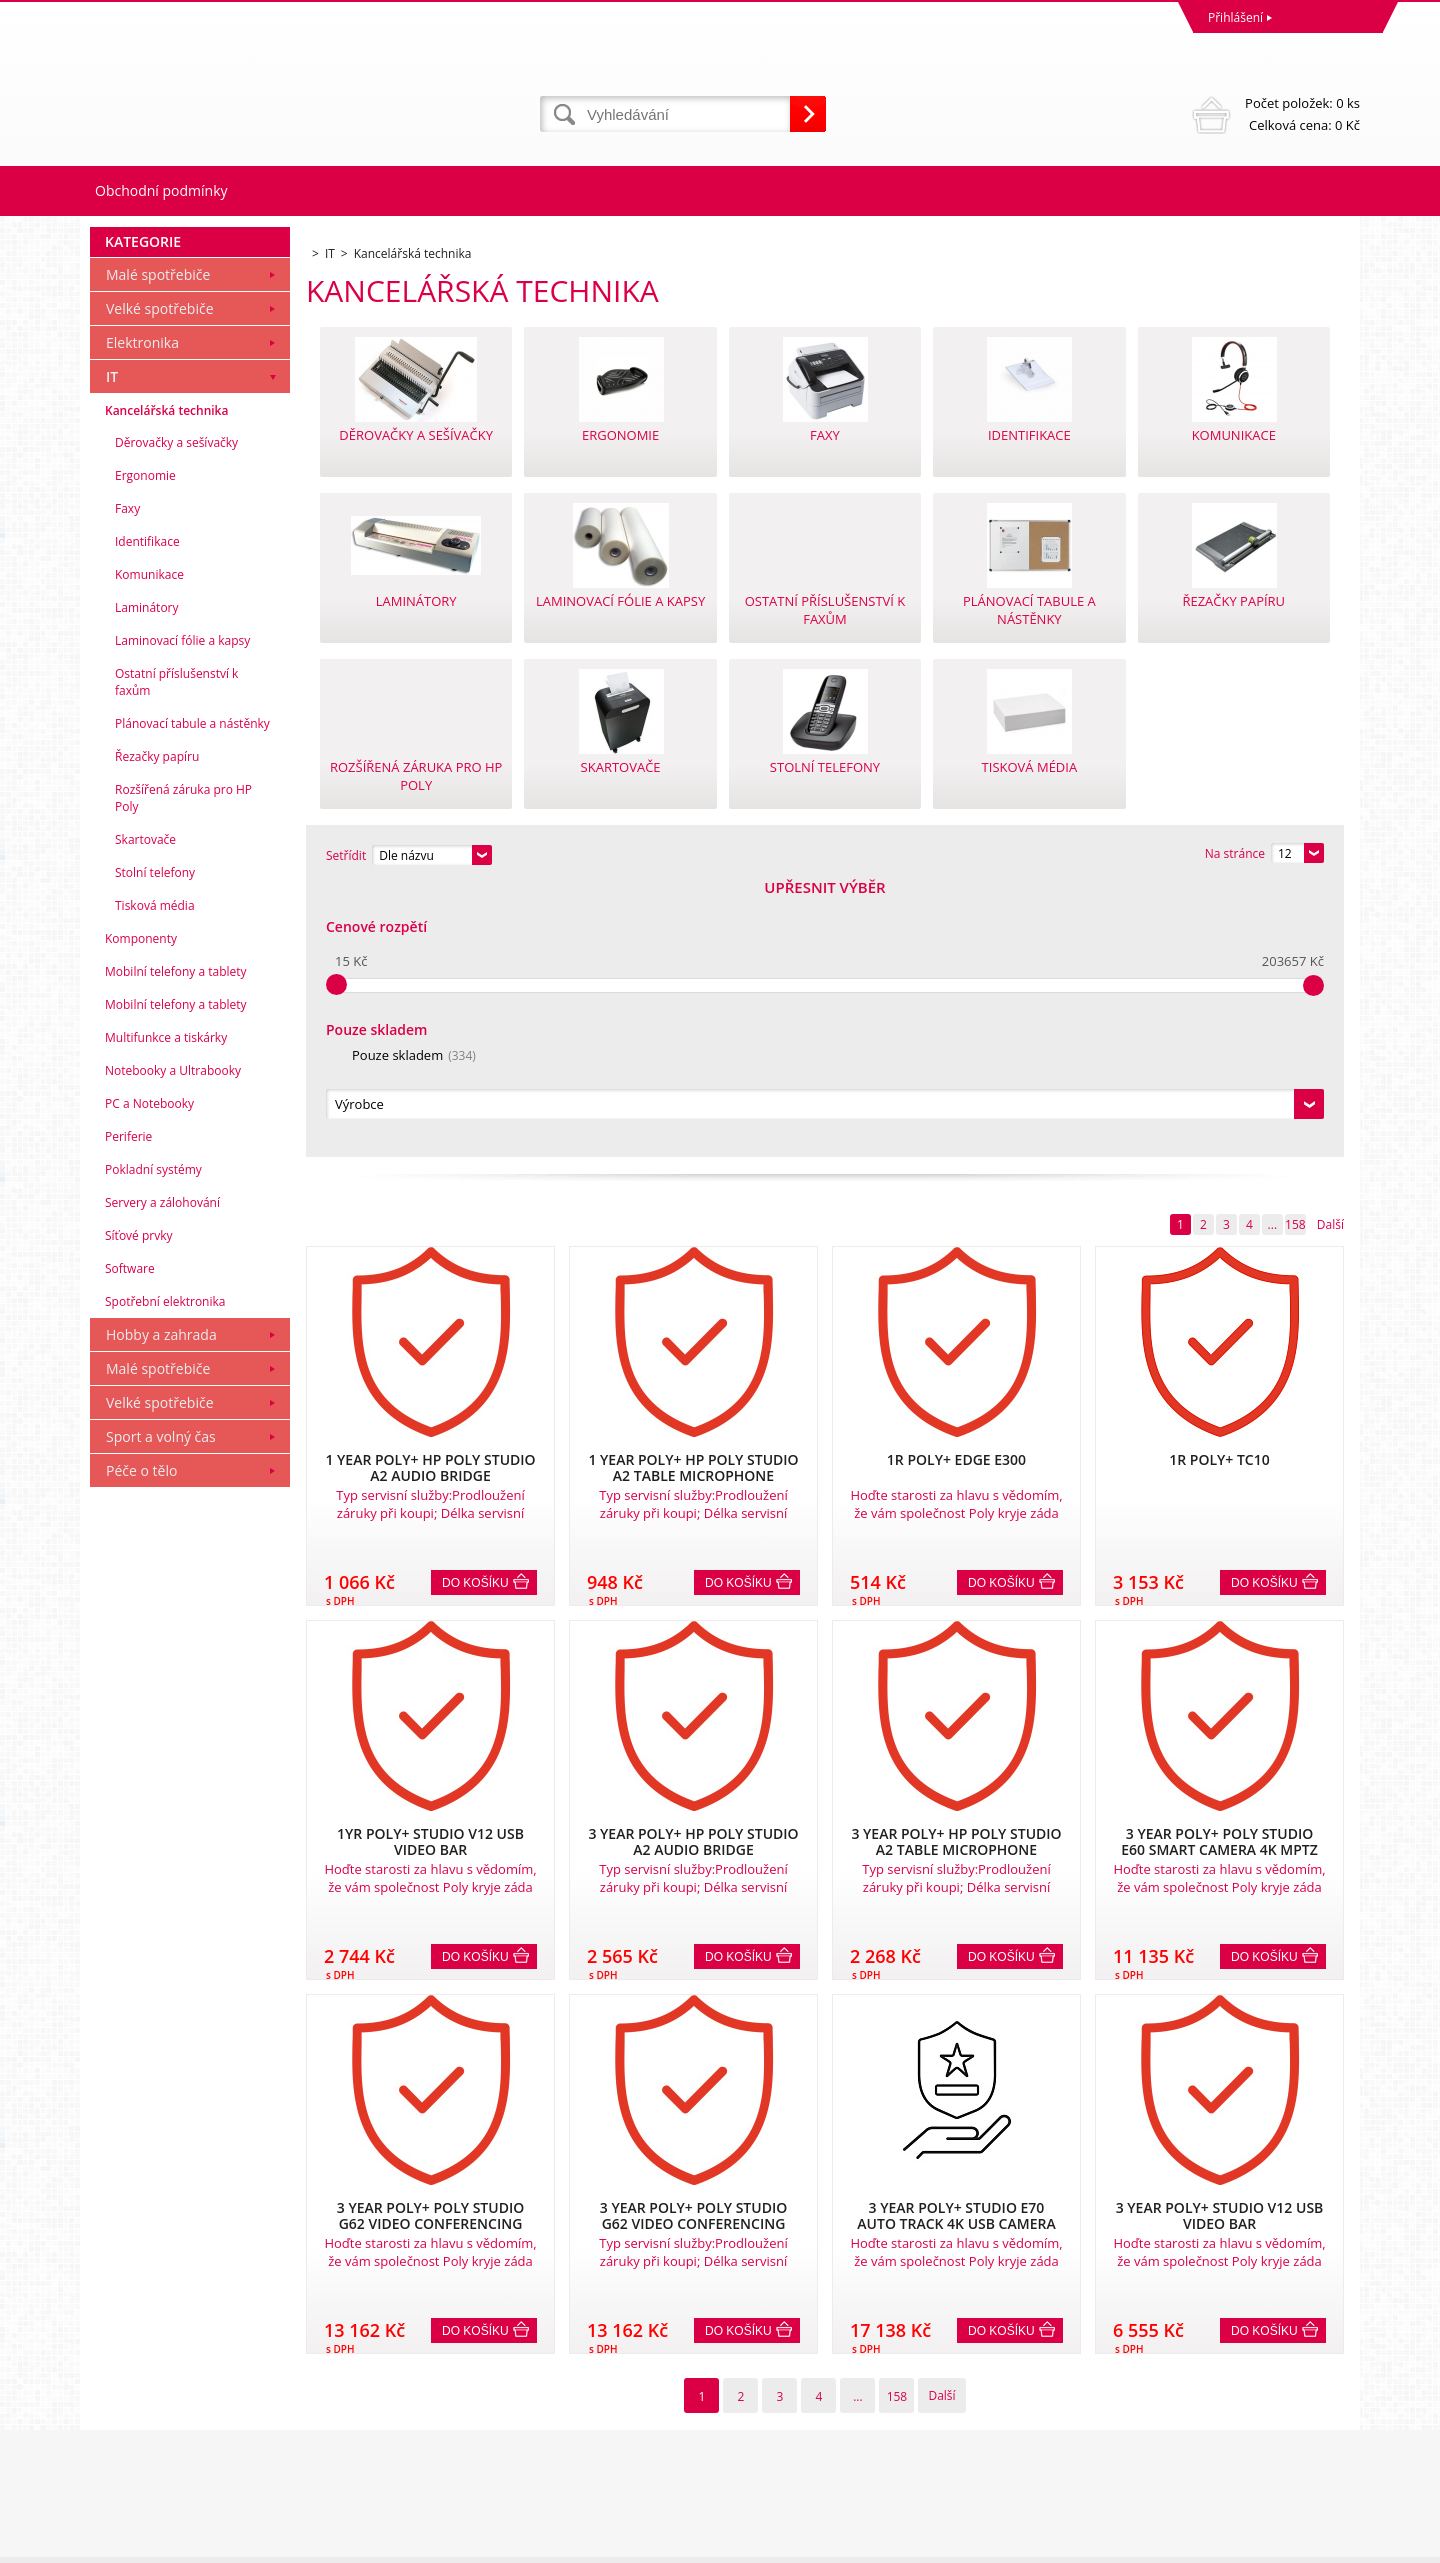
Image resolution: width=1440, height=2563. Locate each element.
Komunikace (149, 846)
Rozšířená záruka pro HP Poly (183, 1070)
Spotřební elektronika (165, 1573)
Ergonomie (145, 747)
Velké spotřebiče (160, 580)
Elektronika (142, 614)
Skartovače (145, 1111)
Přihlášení (1235, 17)
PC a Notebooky (149, 1375)
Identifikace (147, 813)
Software (130, 1540)
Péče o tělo (141, 1742)
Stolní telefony (155, 1144)
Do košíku (475, 1311)
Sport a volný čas (161, 1708)
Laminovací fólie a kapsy (182, 912)
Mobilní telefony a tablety (176, 1243)
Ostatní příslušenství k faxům (176, 954)
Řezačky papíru (157, 1028)
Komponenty (141, 1210)
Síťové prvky (139, 1507)
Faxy (127, 780)
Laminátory (147, 879)
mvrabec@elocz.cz (776, 2464)
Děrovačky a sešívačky (176, 714)
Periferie (128, 1408)
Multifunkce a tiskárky (166, 1309)
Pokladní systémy (153, 1441)
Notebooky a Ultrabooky (173, 1342)
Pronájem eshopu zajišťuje (1206, 2542)
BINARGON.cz (1321, 2542)
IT (112, 648)
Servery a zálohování (162, 1474)
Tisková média (155, 1177)
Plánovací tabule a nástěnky (192, 995)
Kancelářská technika (166, 682)
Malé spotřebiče (158, 546)
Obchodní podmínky (161, 190)
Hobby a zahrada (161, 1606)
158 (1295, 952)
